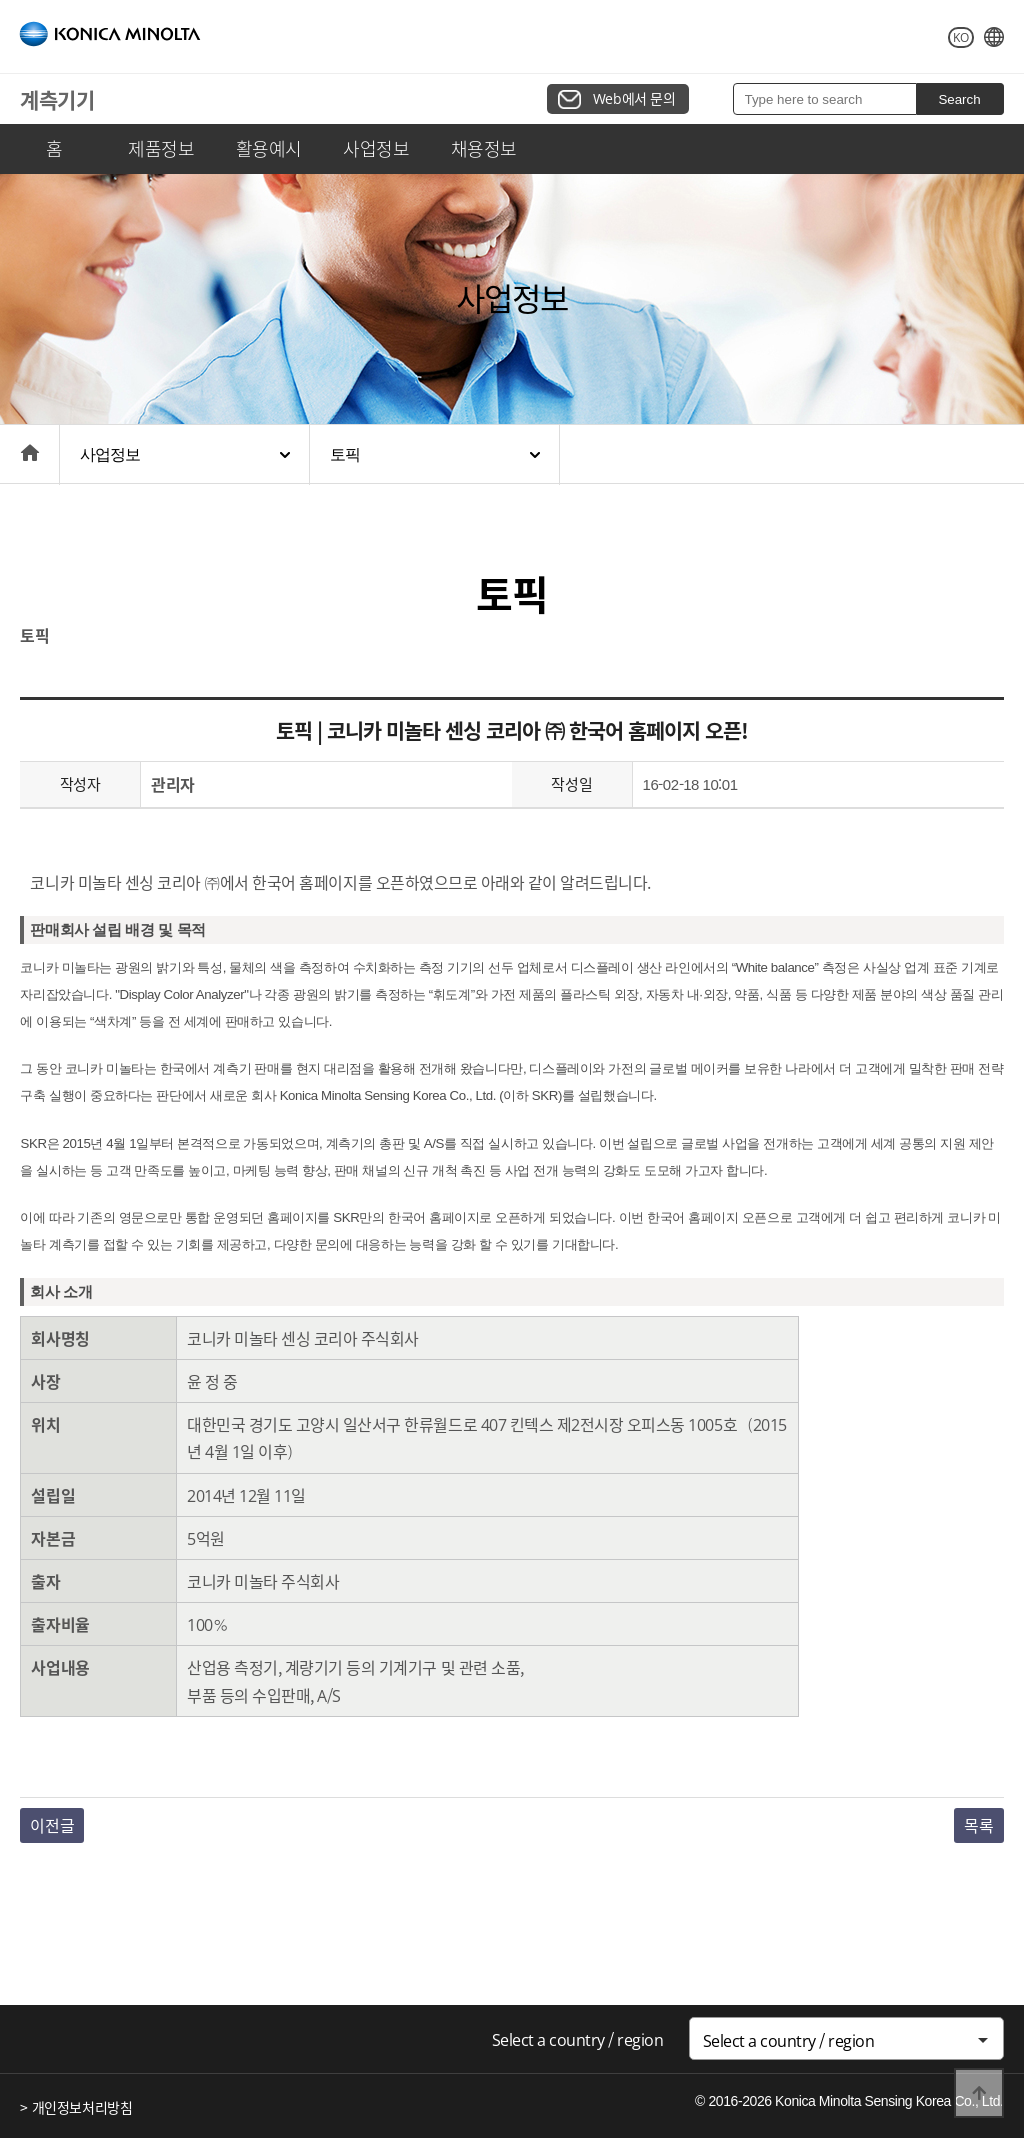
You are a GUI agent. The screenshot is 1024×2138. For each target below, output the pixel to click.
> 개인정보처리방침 (76, 2107)
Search (959, 99)
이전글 (52, 1825)
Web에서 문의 (634, 98)
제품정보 (161, 148)
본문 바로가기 (0, 0)
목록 (978, 1825)
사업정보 (376, 148)
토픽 (345, 454)
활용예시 (269, 148)
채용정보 (484, 148)
